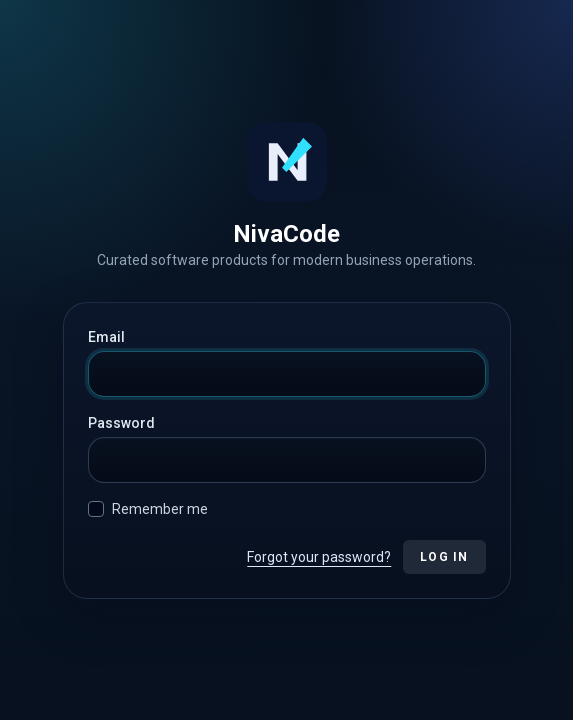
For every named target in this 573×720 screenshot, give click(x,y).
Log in (444, 557)
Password (121, 423)
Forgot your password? (319, 557)
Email (106, 337)
